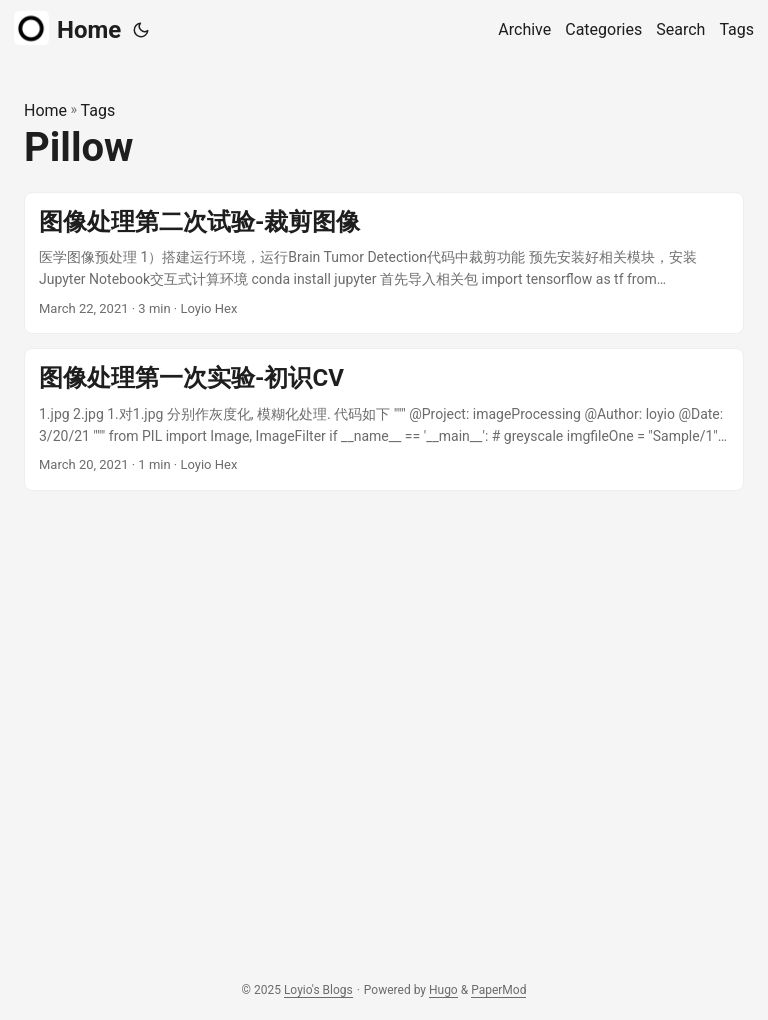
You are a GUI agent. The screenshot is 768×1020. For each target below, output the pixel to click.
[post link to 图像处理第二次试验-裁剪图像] (384, 263)
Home (67, 28)
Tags (98, 110)
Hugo (443, 990)
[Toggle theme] (141, 30)
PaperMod (498, 990)
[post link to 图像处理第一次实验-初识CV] (384, 419)
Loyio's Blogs (318, 990)
